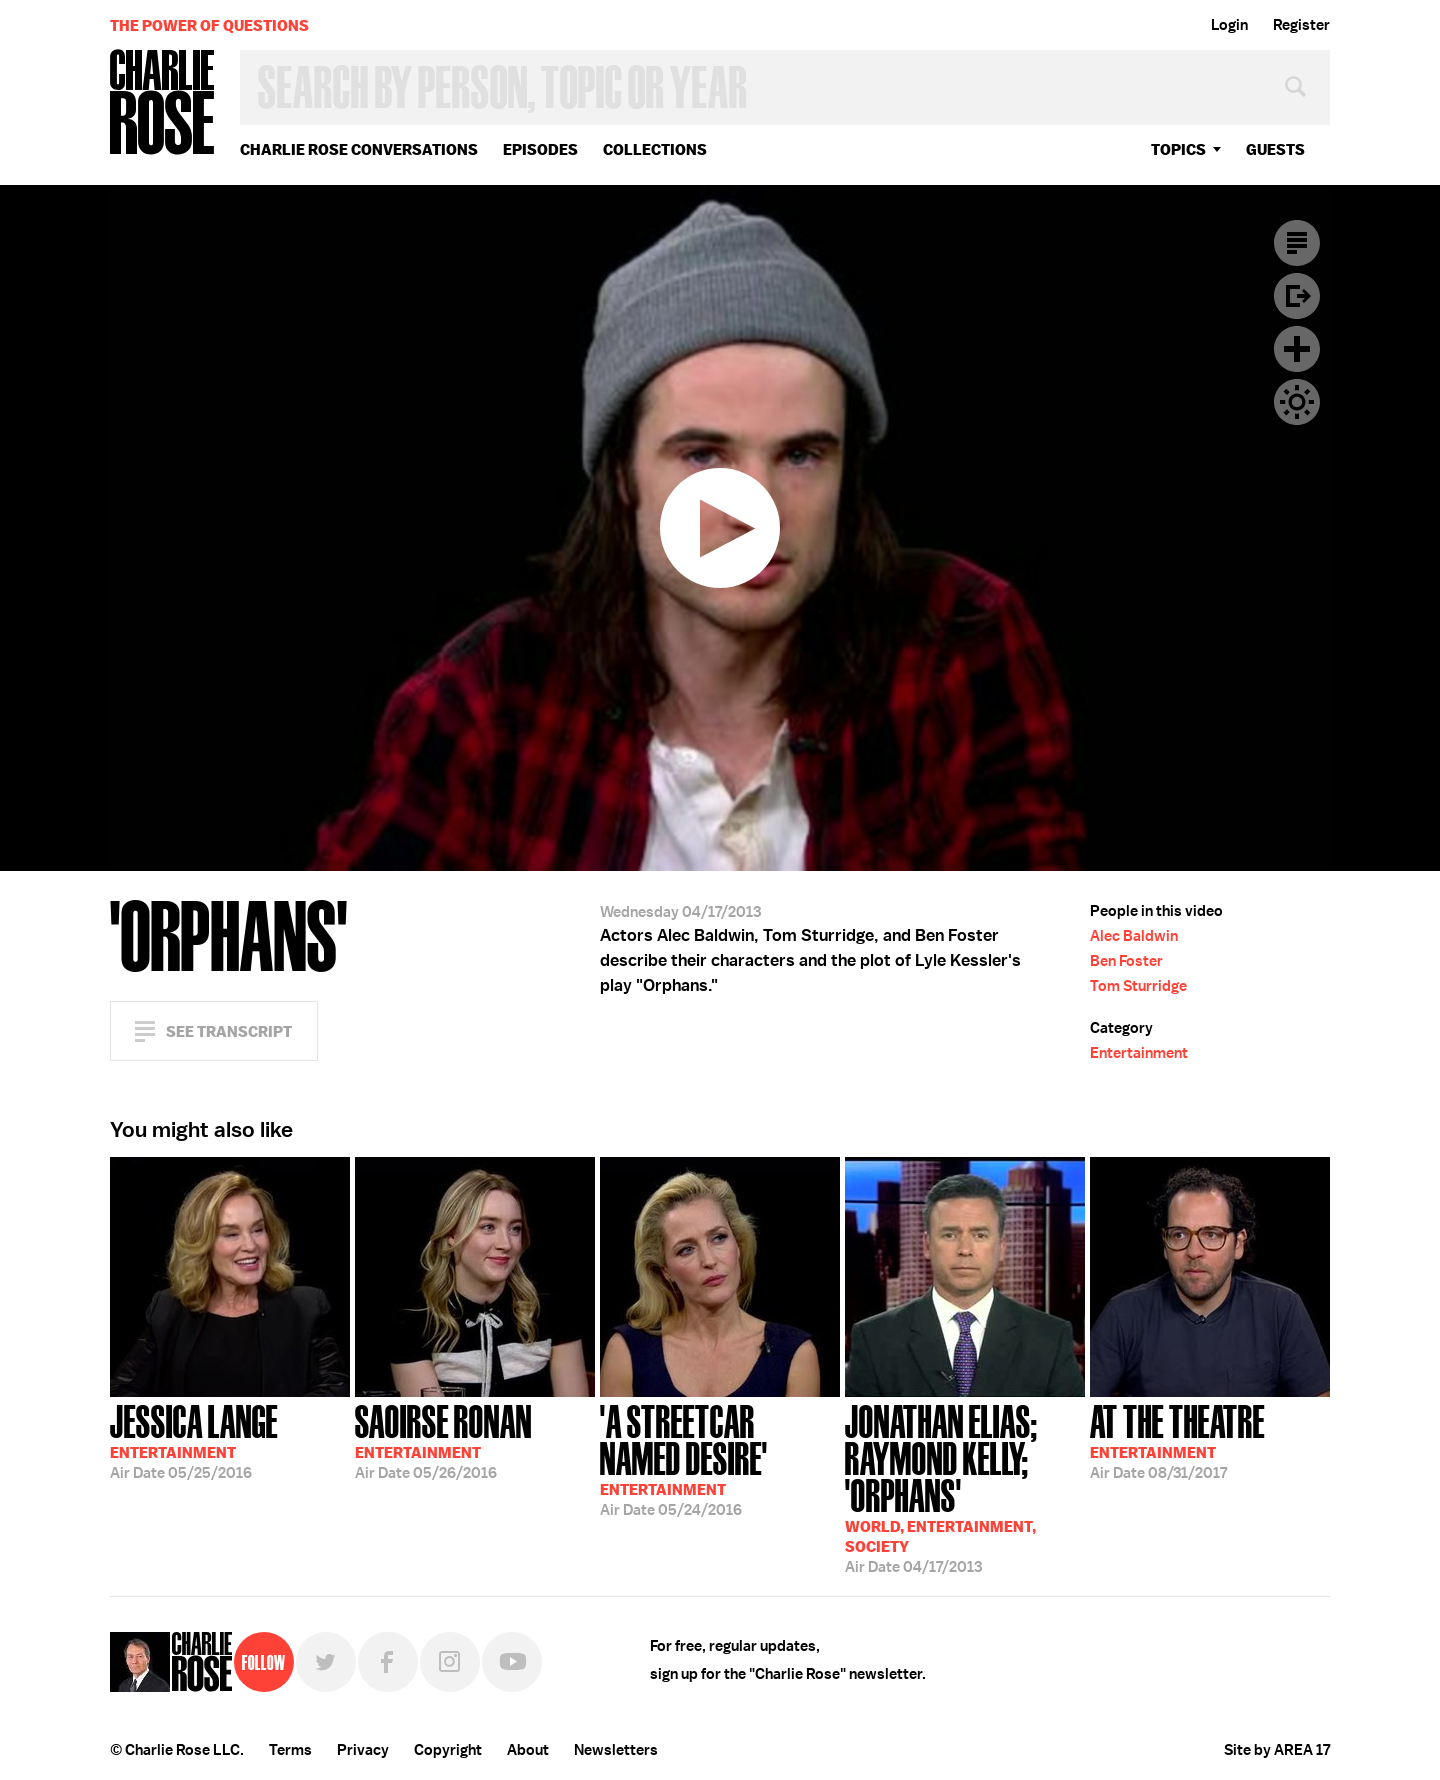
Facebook (388, 1662)
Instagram (450, 1662)
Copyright (448, 1750)
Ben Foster (1126, 961)
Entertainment (1139, 1053)
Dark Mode (1297, 402)
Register (1301, 25)
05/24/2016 (720, 1458)
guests (1275, 149)
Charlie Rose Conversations (359, 149)
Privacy (363, 1750)
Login (1229, 25)
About (528, 1750)
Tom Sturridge (1138, 986)
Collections (655, 149)
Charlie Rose (163, 103)
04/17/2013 (965, 1487)
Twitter (326, 1662)
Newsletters (616, 1750)
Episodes (540, 149)
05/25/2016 (194, 1440)
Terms (290, 1750)
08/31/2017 (1177, 1440)
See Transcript (229, 1031)
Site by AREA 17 (1277, 1750)
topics (1178, 149)
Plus (1297, 349)
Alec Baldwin (1134, 936)
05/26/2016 (443, 1440)
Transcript (1297, 243)
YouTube (512, 1662)
